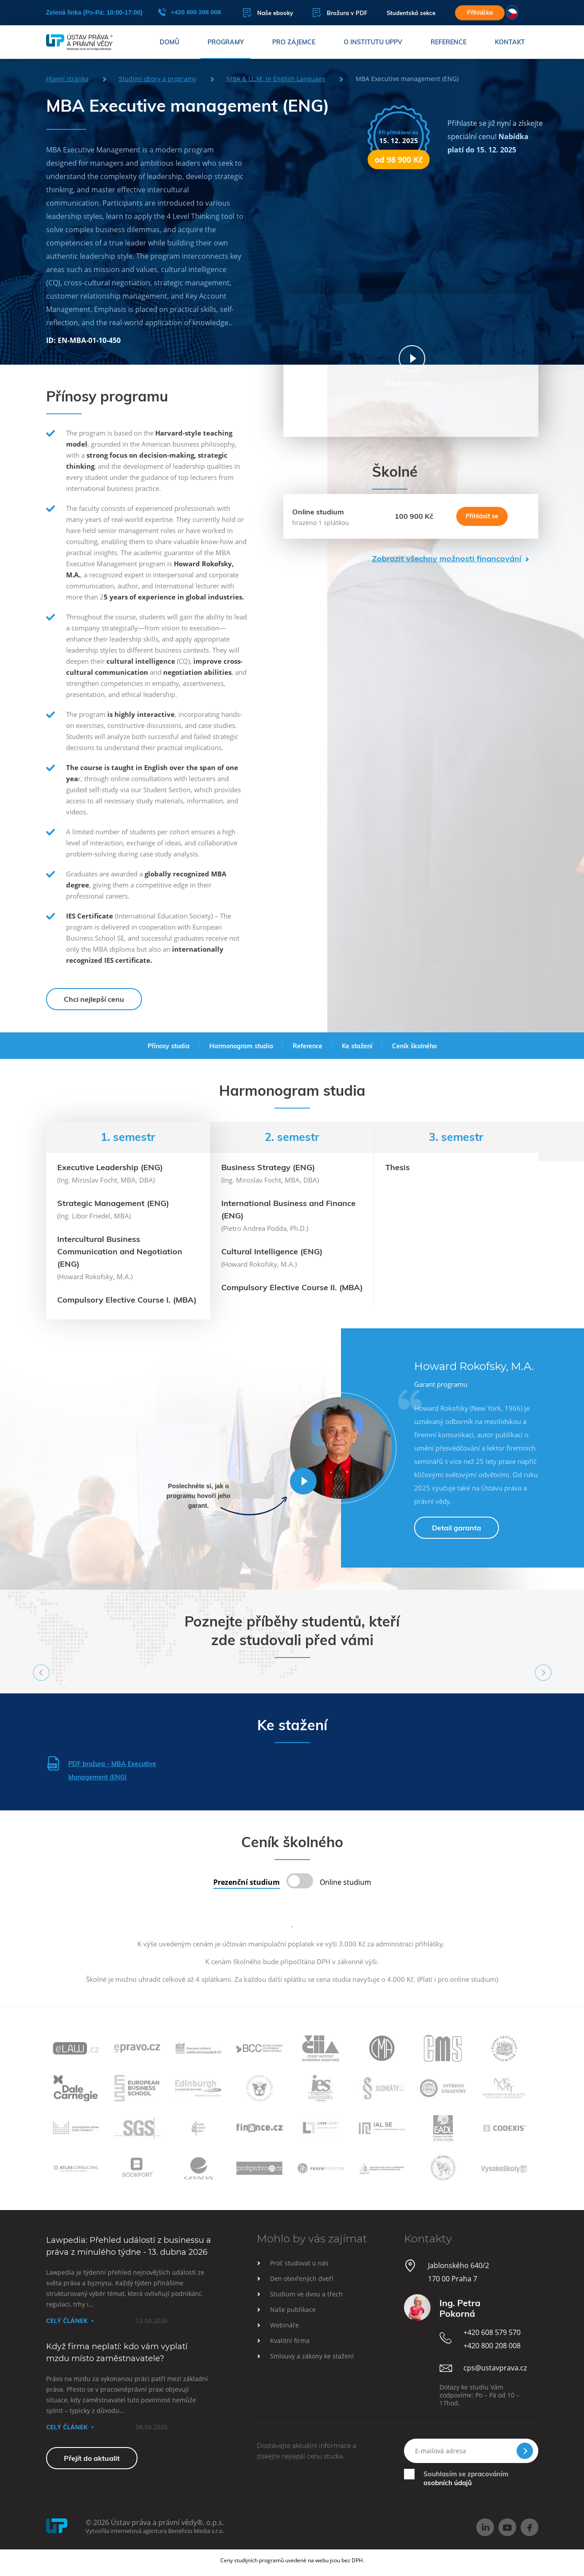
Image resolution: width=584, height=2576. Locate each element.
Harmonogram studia (241, 1046)
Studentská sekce (411, 12)
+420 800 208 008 (189, 12)
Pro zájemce (293, 42)
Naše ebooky (268, 12)
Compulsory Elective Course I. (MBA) (126, 1300)
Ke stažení (357, 1046)
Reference (448, 42)
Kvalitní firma (290, 2340)
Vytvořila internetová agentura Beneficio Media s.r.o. (155, 2531)
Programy (226, 42)
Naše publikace (293, 2309)
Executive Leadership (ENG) (110, 1167)
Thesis (397, 1167)
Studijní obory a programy (157, 78)
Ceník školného (414, 1046)
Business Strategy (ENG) (268, 1167)
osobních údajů (447, 2483)
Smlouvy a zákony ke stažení (312, 2356)
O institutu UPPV (373, 42)
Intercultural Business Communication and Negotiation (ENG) (119, 1251)
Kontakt (510, 42)
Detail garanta (456, 1527)
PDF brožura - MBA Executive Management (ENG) (101, 1768)
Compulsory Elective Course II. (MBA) (292, 1287)
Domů (169, 42)
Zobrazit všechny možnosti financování (446, 558)
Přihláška (480, 12)
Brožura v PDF (340, 12)
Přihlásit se (482, 516)
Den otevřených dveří (301, 2278)
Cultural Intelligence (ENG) (271, 1251)
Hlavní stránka (67, 78)
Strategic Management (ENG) (113, 1203)
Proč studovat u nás (299, 2263)
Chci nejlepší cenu (94, 999)
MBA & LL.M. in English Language (276, 78)
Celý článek (66, 2320)
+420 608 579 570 (492, 2332)
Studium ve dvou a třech (306, 2294)
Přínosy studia (169, 1046)
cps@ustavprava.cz (495, 2368)
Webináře (284, 2325)
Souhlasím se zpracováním (465, 2478)
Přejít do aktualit (92, 2458)
